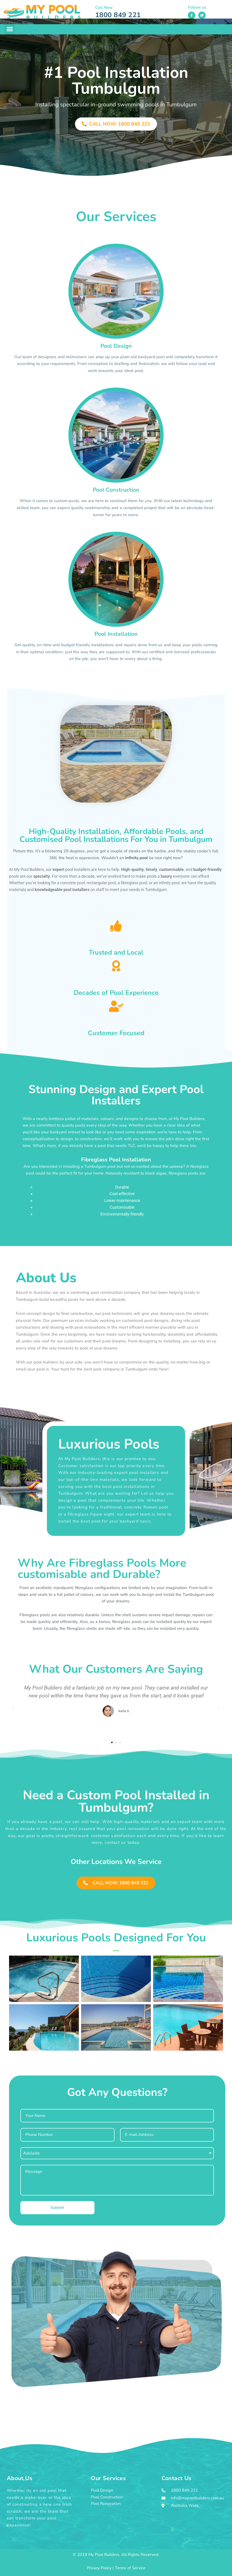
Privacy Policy (99, 2568)
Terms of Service (130, 2568)
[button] (10, 29)
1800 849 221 (118, 15)
